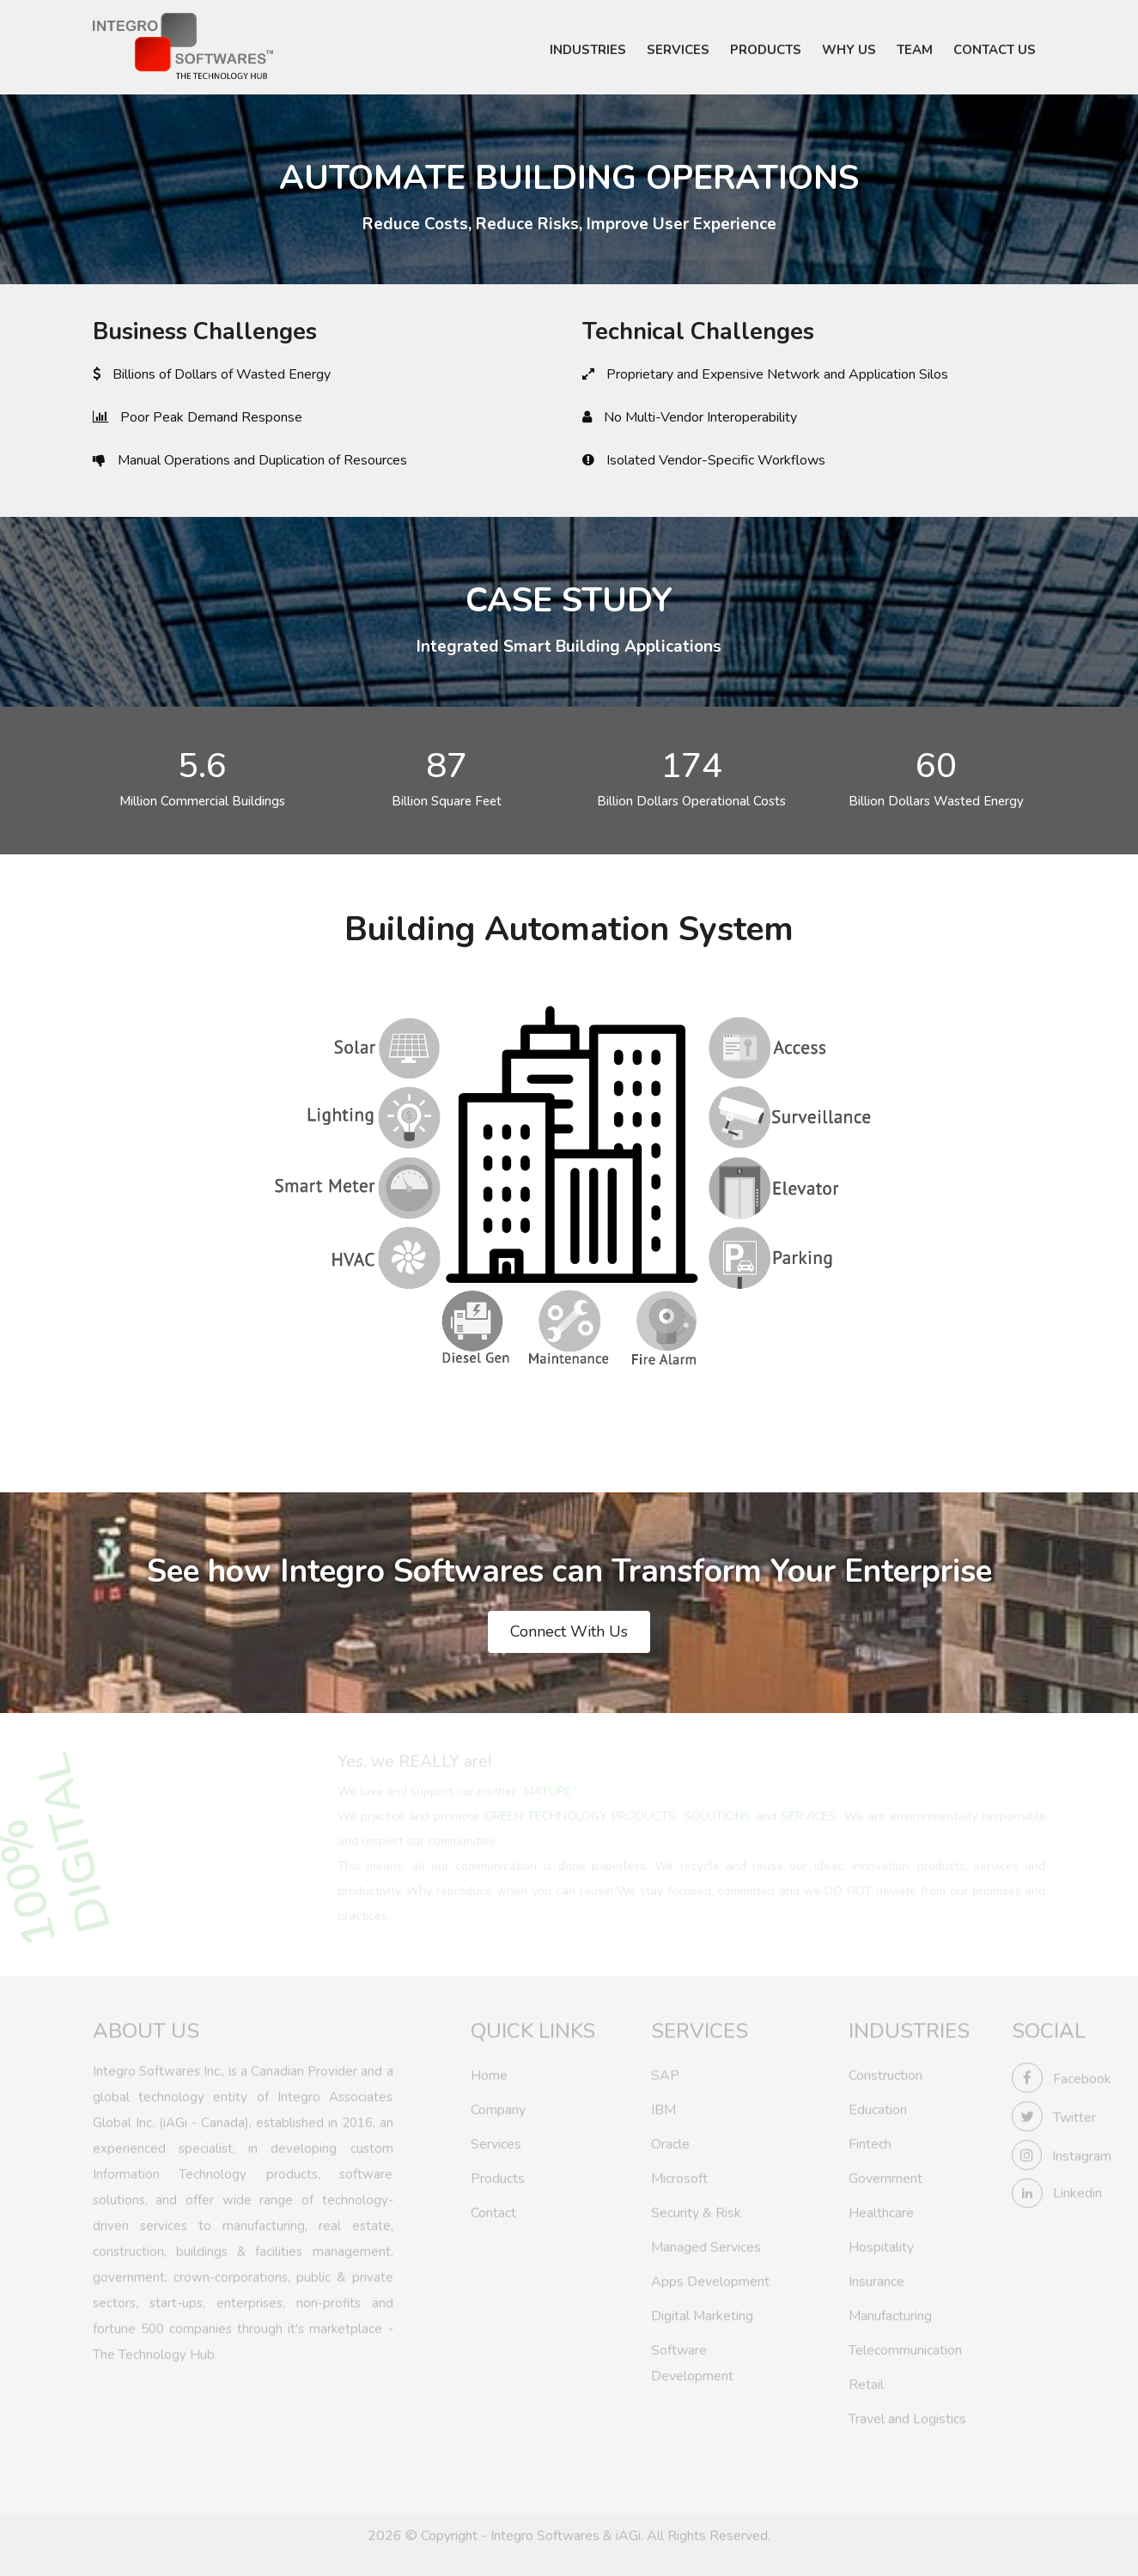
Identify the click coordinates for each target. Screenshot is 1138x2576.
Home (489, 2072)
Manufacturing (890, 2312)
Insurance (876, 2278)
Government (885, 2175)
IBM (663, 2106)
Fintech (870, 2140)
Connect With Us (569, 1631)
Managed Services (706, 2243)
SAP (665, 2072)
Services (496, 2140)
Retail (866, 2381)
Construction (885, 2072)
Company (498, 2106)
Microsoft (679, 2175)
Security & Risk (696, 2209)
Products (498, 2175)
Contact (493, 2209)
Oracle (670, 2140)
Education (878, 2106)
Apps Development (710, 2278)
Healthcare (881, 2209)
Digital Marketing (702, 2312)
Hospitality (881, 2243)
